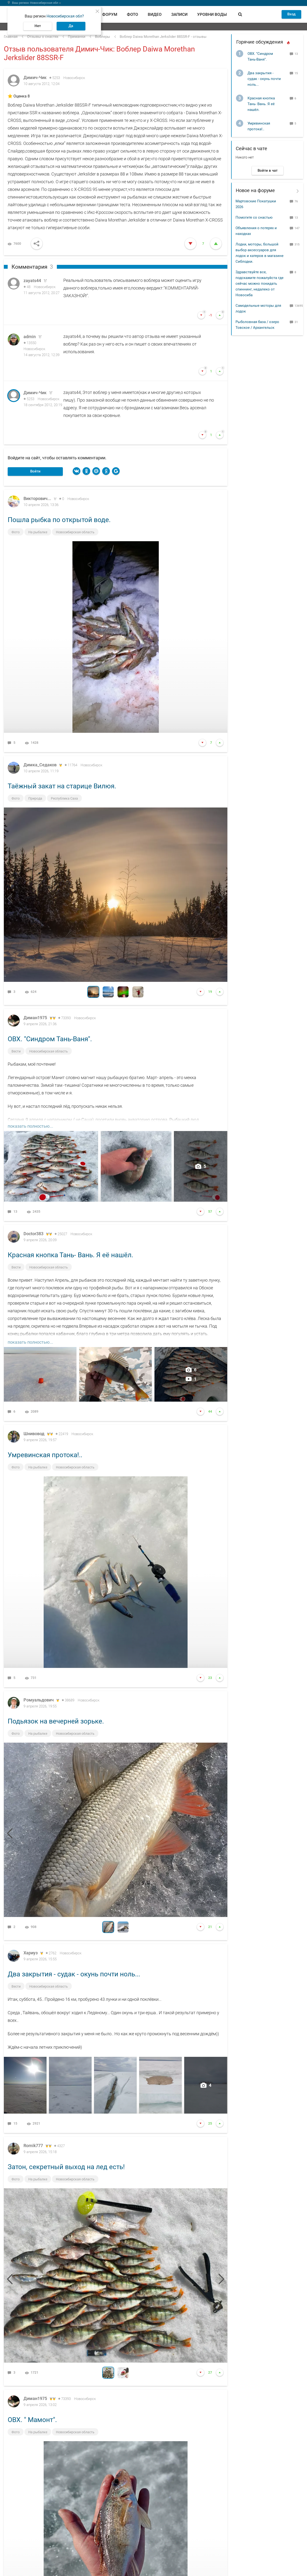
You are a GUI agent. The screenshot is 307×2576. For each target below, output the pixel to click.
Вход (291, 14)
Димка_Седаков (40, 764)
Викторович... (37, 498)
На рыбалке (37, 532)
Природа (35, 798)
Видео (155, 14)
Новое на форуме (255, 190)
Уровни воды (212, 14)
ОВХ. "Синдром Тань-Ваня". (260, 56)
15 (15, 2123)
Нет (38, 26)
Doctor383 (33, 1233)
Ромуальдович (39, 1699)
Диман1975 (35, 1017)
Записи (179, 14)
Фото (132, 14)
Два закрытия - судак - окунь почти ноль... (264, 79)
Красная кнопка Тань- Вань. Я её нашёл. (261, 104)
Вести (16, 1051)
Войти (35, 471)
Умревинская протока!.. (259, 126)
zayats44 (32, 280)
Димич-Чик (35, 77)
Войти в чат (267, 170)
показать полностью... (30, 1126)
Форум (109, 14)
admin (30, 336)
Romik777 (33, 2145)
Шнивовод (34, 1433)
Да (71, 26)
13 (15, 1211)
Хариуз (31, 1952)
